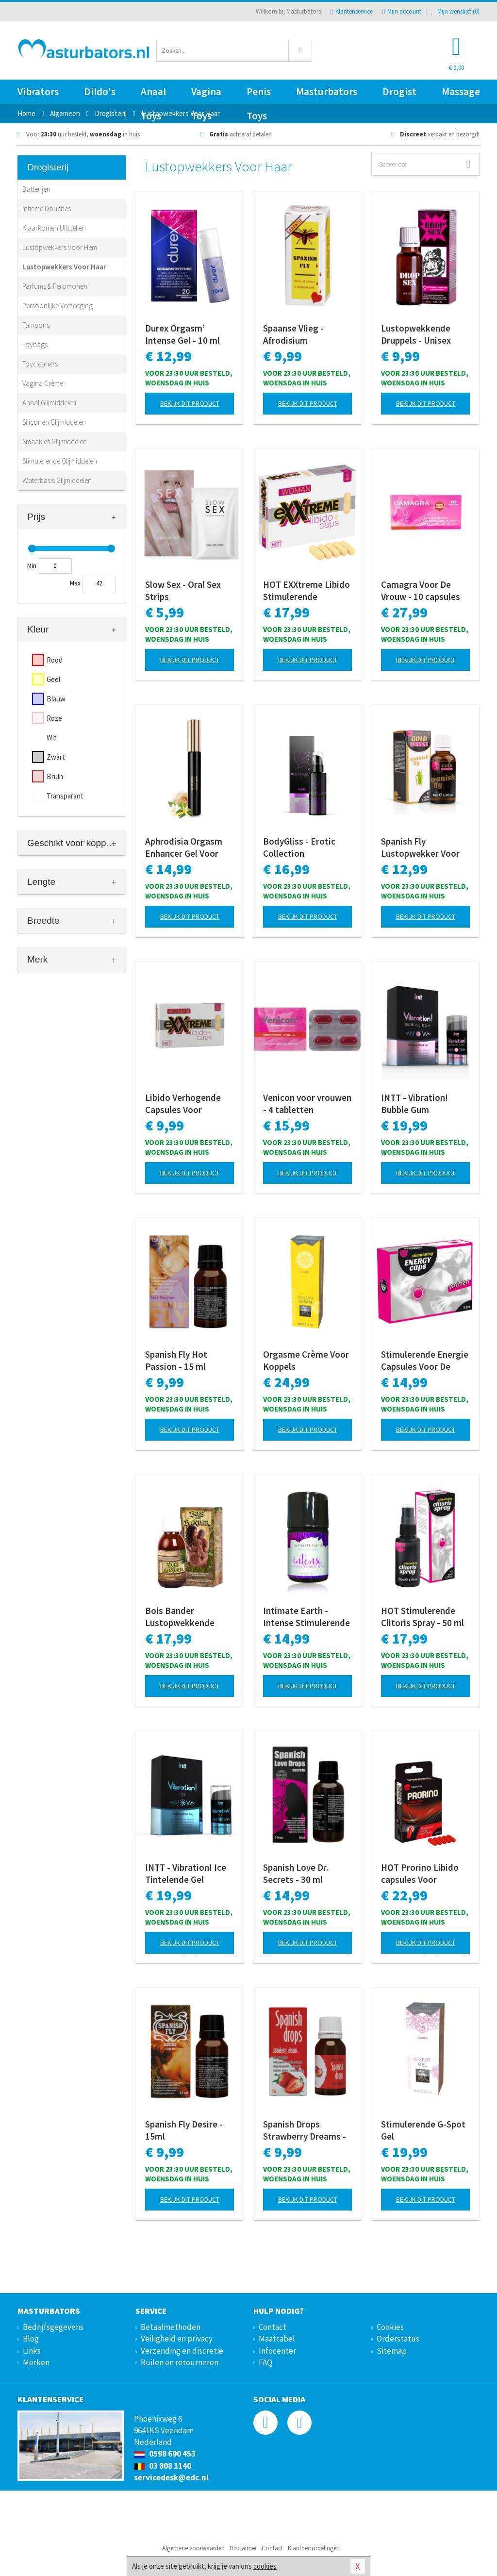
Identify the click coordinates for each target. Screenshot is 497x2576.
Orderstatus (398, 2338)
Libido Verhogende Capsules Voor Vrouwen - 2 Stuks (183, 1104)
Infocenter (277, 2350)
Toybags (35, 344)
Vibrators (38, 91)
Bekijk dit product (189, 403)
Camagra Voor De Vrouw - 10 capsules (420, 590)
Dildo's (100, 91)
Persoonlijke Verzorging (57, 305)
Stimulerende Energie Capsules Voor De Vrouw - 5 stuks (424, 1360)
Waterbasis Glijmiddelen (57, 480)
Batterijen (36, 189)
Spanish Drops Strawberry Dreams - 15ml (304, 2130)
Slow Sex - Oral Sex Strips (183, 590)
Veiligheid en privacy (177, 2338)
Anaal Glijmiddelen (49, 402)
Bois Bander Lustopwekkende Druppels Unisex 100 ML (185, 1617)
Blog (31, 2338)
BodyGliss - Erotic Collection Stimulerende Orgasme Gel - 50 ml (303, 847)
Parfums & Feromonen (54, 286)
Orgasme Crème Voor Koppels (306, 1360)
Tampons (36, 325)
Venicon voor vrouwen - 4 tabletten (307, 1103)
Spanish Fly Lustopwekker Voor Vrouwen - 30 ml (420, 847)
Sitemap (392, 2350)
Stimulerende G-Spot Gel (423, 2130)
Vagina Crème (42, 383)
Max (75, 583)
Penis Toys (259, 94)
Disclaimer (243, 2548)
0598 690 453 (165, 2453)
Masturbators (326, 91)
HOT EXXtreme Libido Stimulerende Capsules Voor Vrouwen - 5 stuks (306, 591)
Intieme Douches (46, 208)
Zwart (56, 757)
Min (31, 566)
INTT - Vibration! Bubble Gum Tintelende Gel (414, 1104)
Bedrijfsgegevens (53, 2327)
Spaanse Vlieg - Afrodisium (293, 334)
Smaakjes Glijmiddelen (54, 441)
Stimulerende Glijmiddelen (59, 460)
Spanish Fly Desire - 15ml (184, 2130)
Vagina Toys (206, 94)
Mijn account (401, 11)
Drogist (399, 91)
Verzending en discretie (182, 2350)
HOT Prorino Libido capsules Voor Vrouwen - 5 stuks (420, 1873)
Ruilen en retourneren (179, 2362)
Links (32, 2350)
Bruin (55, 776)
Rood (55, 660)
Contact (272, 2327)
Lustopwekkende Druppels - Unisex (416, 334)
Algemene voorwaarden (193, 2548)
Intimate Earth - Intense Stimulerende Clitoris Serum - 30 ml (306, 1617)
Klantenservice (352, 11)
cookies (265, 2566)
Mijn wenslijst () (455, 11)
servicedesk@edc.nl (171, 2477)
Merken (36, 2362)
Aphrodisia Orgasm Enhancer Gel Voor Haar (183, 847)
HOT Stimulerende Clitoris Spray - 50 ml (422, 1617)
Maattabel (277, 2338)
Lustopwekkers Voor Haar (64, 266)
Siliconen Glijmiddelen (54, 422)
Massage (461, 91)
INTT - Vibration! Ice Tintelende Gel (185, 1873)
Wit (52, 737)
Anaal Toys (153, 94)
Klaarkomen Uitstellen (54, 228)
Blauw (56, 698)
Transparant (65, 795)
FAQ (265, 2362)
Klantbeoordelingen (314, 2548)
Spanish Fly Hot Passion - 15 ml (176, 1360)
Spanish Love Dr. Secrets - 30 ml (295, 1873)
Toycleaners (40, 363)
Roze (54, 718)
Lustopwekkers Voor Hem (59, 247)
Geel (53, 679)
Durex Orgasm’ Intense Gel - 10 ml (182, 334)
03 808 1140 (162, 2465)
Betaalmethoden (170, 2327)
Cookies (390, 2327)
